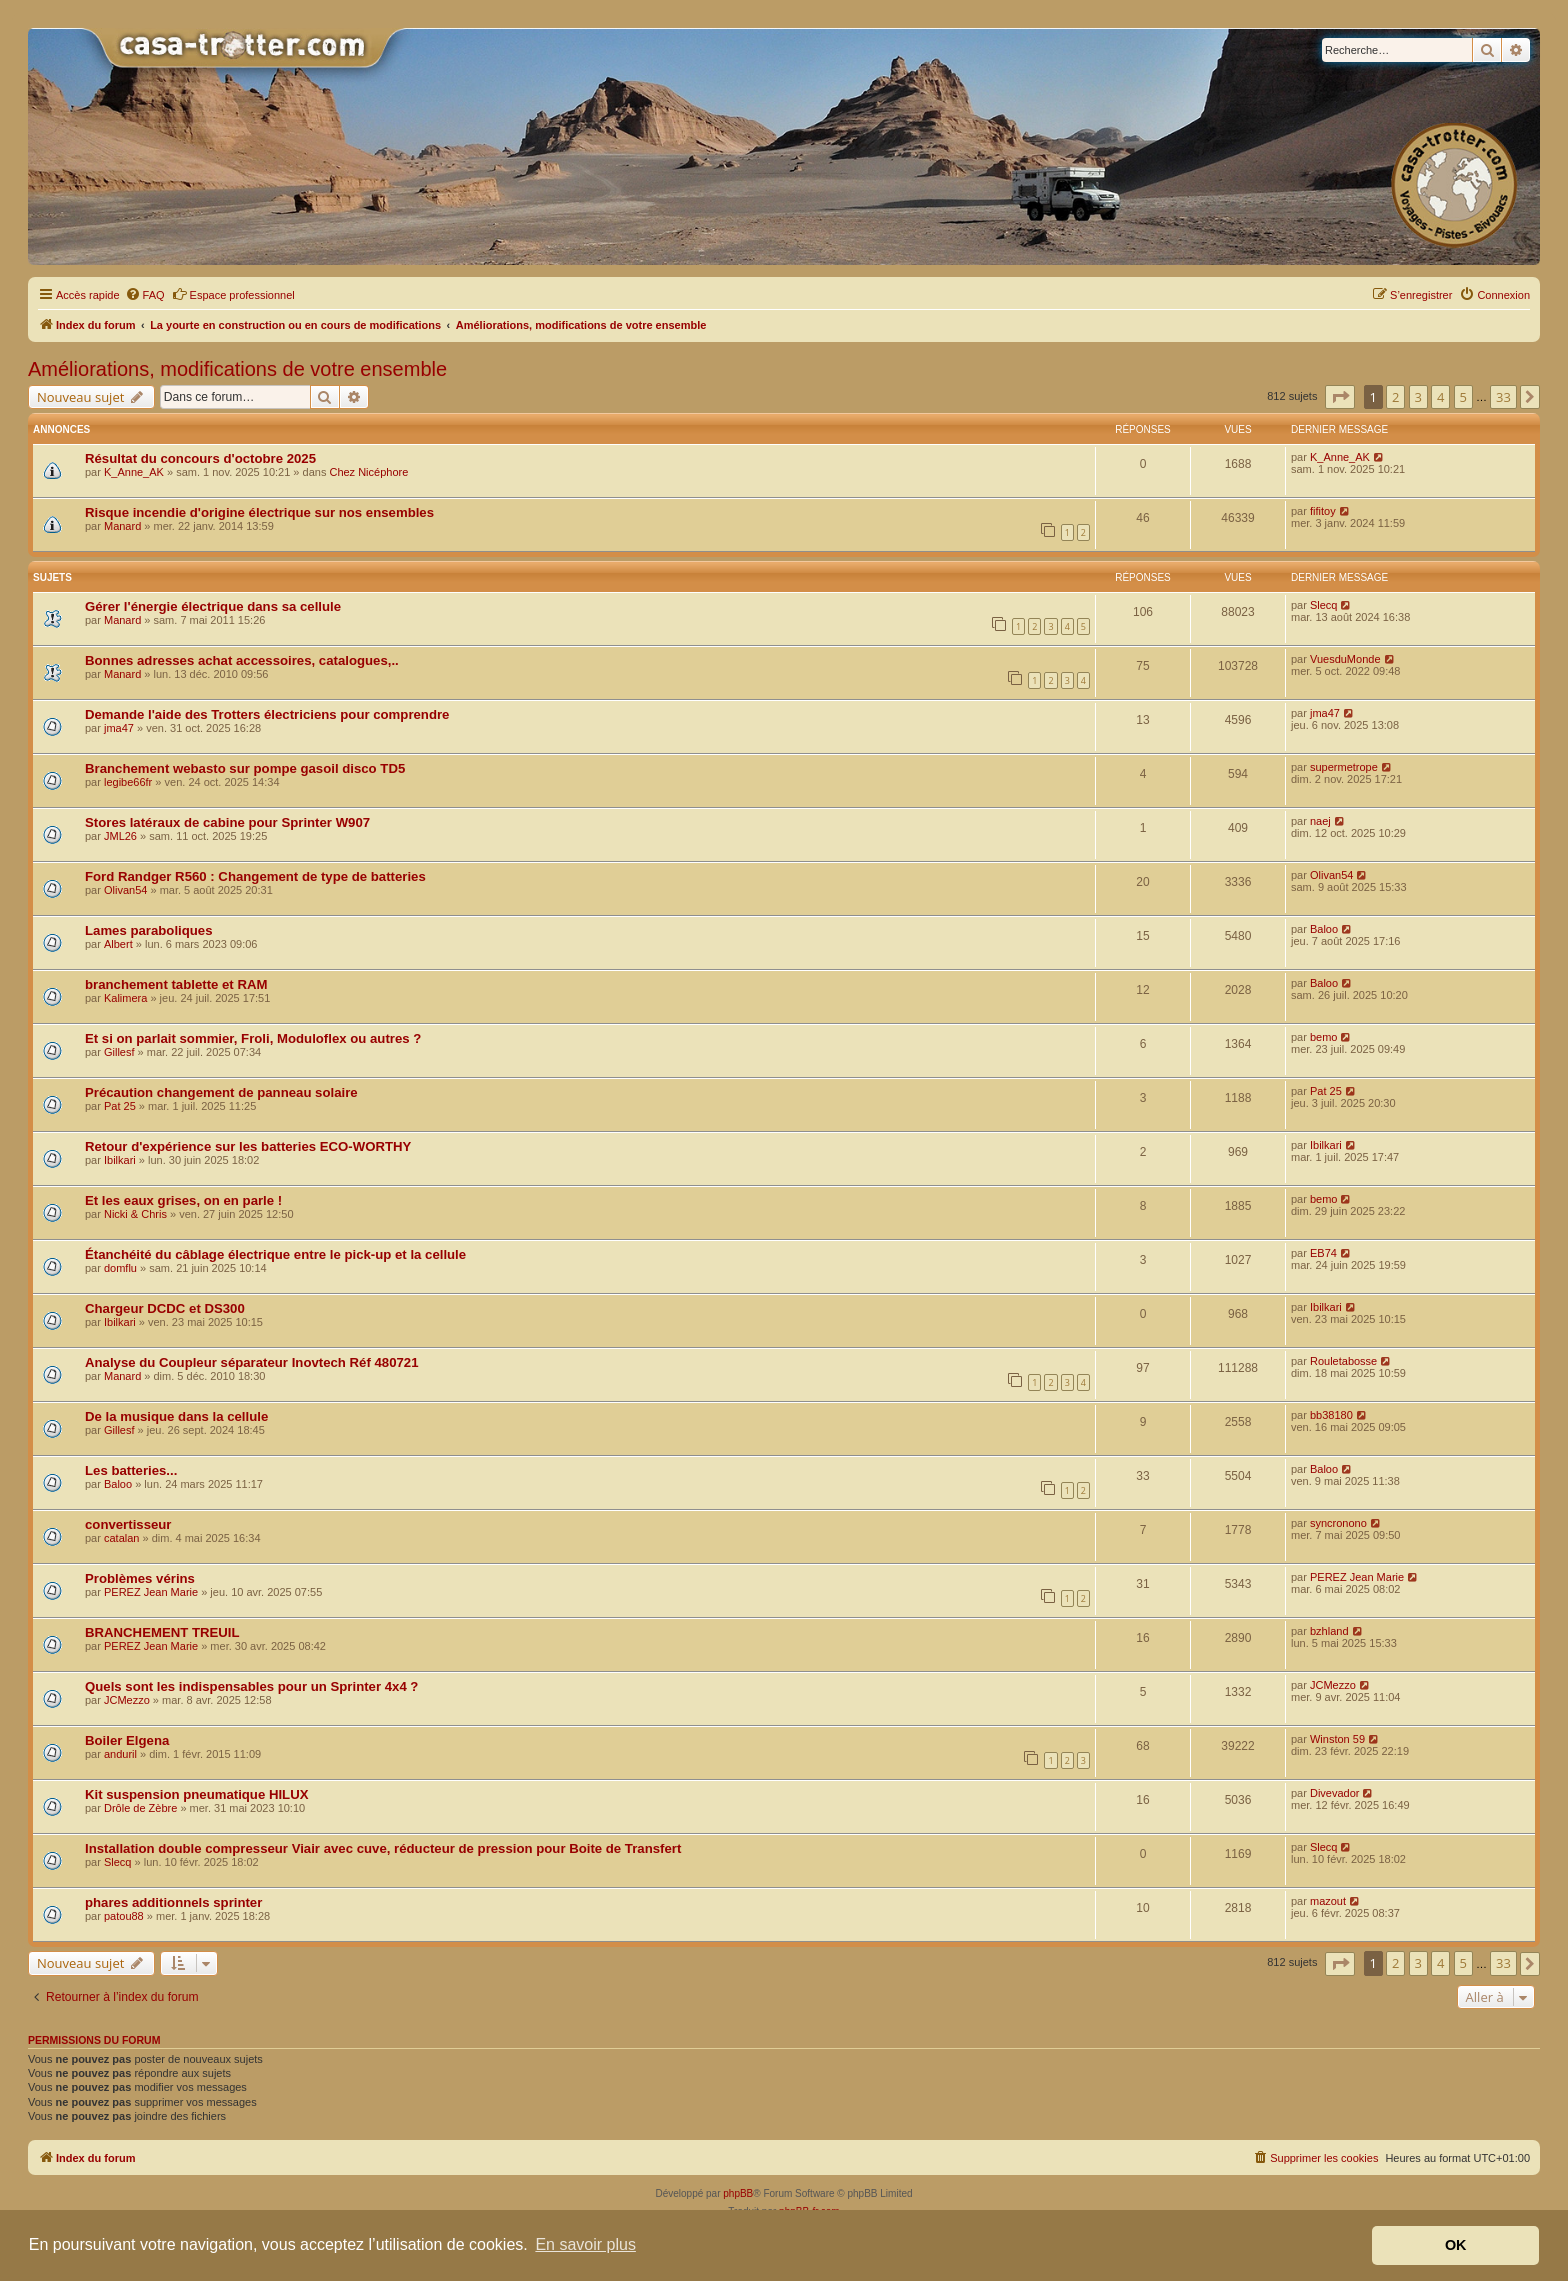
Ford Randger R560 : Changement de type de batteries (255, 876)
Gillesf (119, 1052)
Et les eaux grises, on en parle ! (183, 1200)
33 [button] (1503, 397)
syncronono (1338, 1523)
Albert (118, 944)
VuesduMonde (1345, 659)
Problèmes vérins (140, 1578)
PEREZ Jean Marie (151, 1592)
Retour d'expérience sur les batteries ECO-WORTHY (248, 1146)
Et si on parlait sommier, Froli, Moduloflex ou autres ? (253, 1038)
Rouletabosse (1343, 1361)
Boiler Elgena (127, 1740)
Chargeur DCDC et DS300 (165, 1308)
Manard (122, 526)
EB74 (1323, 1253)
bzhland (1329, 1631)
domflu (120, 1268)
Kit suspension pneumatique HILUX (196, 1794)
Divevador (1335, 1793)
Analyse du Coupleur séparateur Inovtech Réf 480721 (251, 1362)
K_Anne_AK (134, 472)
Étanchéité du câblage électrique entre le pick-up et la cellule (275, 1254)
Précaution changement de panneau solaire (221, 1092)
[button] (1340, 397)
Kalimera (125, 998)
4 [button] (1440, 397)
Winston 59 (1337, 1739)
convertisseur (128, 1524)
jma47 (119, 728)
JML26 (120, 836)
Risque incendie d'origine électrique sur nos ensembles (259, 512)
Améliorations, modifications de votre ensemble (237, 369)
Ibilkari (120, 1160)
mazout (1328, 1901)
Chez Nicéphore (368, 472)
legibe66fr (128, 782)
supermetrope (1344, 767)
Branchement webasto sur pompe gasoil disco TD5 (245, 768)
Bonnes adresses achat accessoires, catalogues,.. (242, 660)
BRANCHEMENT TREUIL (162, 1632)
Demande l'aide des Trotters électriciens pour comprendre (267, 714)
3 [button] (1418, 397)
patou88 (124, 1916)
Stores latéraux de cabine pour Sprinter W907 (227, 822)
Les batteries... (131, 1470)
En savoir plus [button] (585, 2244)
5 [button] (1463, 397)
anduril (120, 1754)
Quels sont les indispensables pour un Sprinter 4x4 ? (251, 1686)
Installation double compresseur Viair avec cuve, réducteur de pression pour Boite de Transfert (383, 1848)
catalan (121, 1538)
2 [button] (1395, 397)
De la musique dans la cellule (176, 1416)
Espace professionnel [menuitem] (233, 294)
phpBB (738, 2193)
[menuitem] (145, 295)
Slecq (1324, 605)
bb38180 (1331, 1415)
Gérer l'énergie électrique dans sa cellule (213, 606)
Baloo (1324, 929)
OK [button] (1456, 2245)
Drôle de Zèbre (140, 1808)
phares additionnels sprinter (173, 1902)
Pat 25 (120, 1106)
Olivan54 (125, 890)
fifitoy (1323, 511)
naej (1320, 821)
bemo (1324, 1037)
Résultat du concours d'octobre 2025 (200, 458)
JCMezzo (127, 1700)
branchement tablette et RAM (176, 984)
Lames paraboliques (149, 930)
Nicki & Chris (135, 1214)
